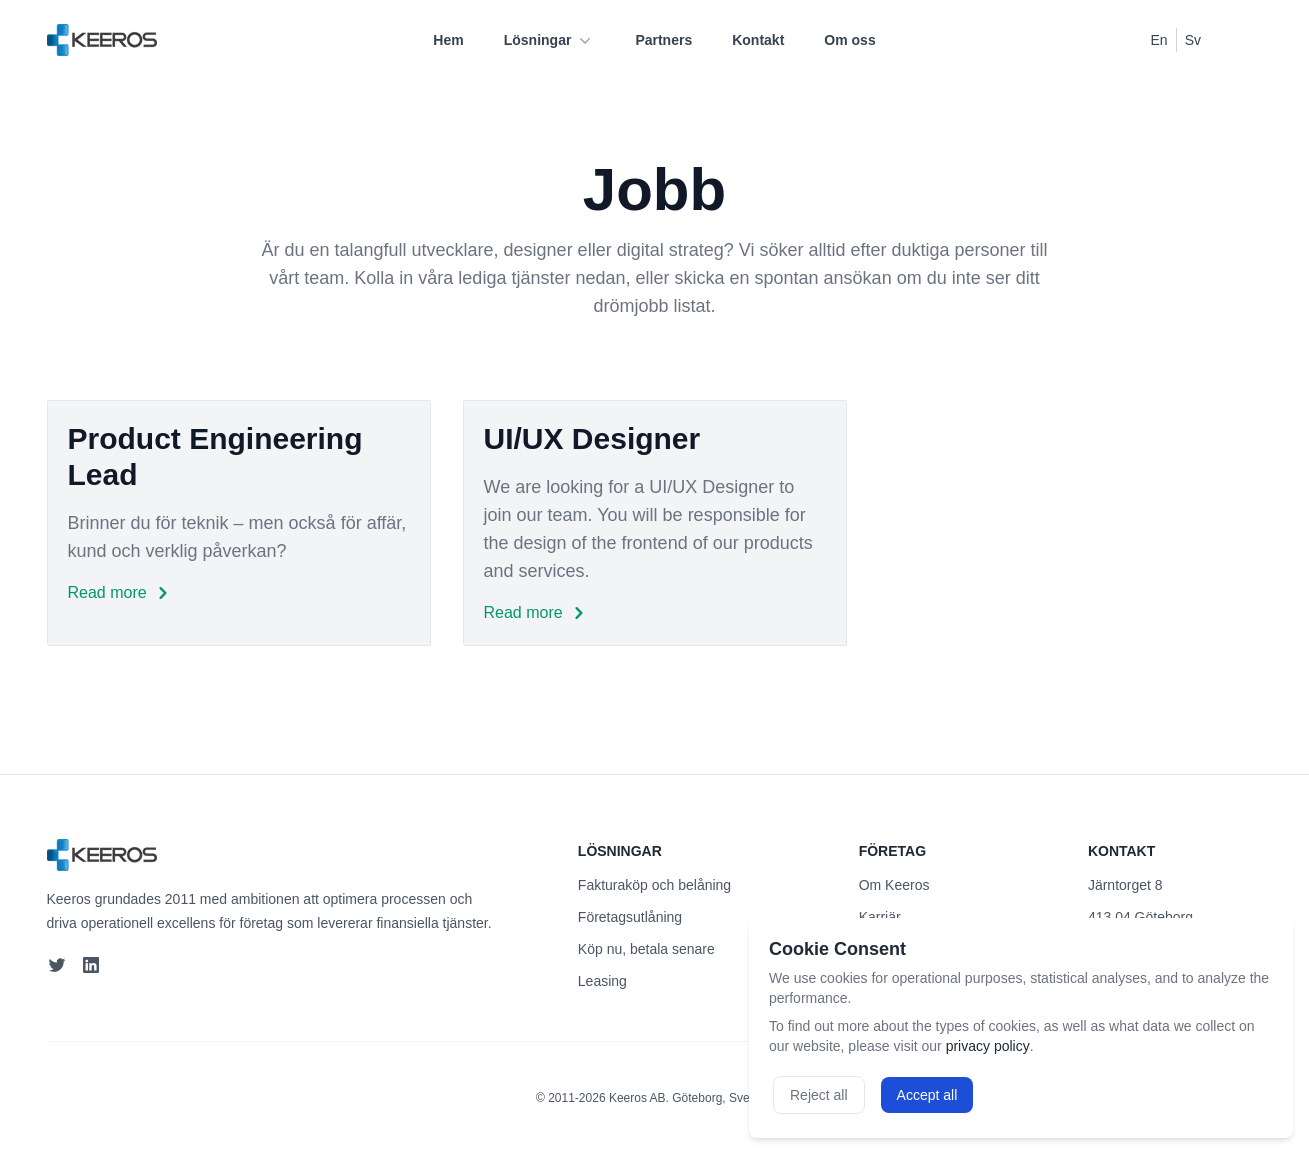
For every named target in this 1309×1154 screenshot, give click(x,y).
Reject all (819, 1095)
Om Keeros (894, 885)
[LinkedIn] (93, 965)
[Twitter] (57, 965)
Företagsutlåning (630, 917)
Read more (121, 593)
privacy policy (988, 1046)
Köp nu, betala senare (646, 949)
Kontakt (758, 40)
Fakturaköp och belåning (654, 885)
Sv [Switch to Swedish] (1193, 40)
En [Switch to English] (1159, 40)
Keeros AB (637, 1098)
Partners (663, 40)
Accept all (927, 1095)
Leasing (602, 981)
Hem (448, 40)
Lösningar (550, 40)
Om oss (849, 40)
